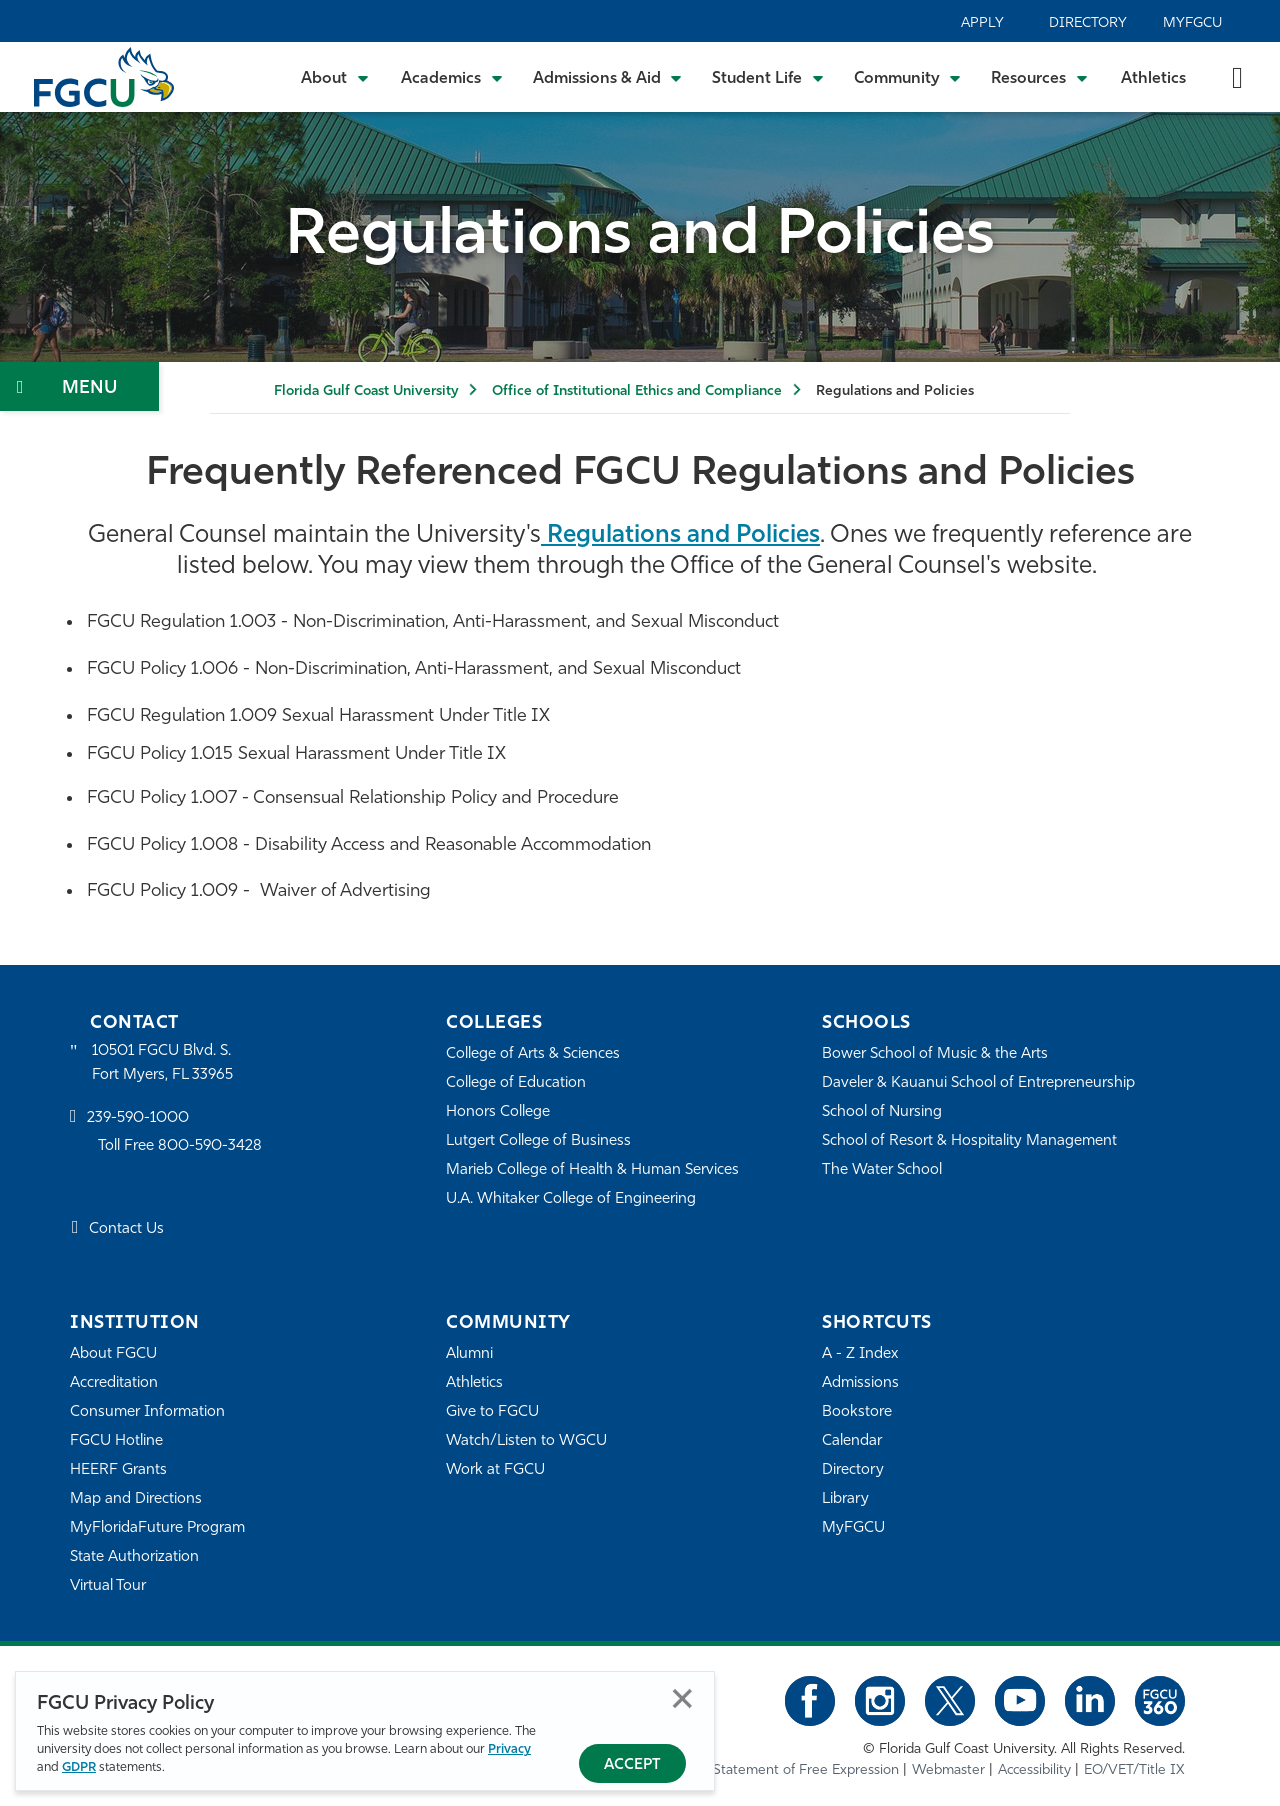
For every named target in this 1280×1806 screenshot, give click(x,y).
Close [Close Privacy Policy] (682, 1698)
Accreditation (114, 1383)
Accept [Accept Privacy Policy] (632, 1765)
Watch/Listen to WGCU (526, 1441)
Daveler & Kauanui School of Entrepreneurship (978, 1083)
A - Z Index (860, 1354)
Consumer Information (147, 1412)
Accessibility (1034, 1770)
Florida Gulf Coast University (366, 391)
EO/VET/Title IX (1134, 1770)
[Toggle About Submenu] (336, 77)
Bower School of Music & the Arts (935, 1054)
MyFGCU (1192, 23)
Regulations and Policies (680, 536)
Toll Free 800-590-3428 (180, 1146)
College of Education (516, 1083)
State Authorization (134, 1557)
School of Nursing (882, 1112)
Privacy (509, 1749)
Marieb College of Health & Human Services (592, 1170)
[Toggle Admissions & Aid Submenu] (608, 77)
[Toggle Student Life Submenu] (768, 77)
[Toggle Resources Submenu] (1039, 77)
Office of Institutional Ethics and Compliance (637, 391)
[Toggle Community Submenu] (908, 77)
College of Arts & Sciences (533, 1054)
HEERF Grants (118, 1470)
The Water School (882, 1170)
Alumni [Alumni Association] (469, 1354)
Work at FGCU (495, 1470)
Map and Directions (136, 1499)
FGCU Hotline (116, 1441)
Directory (1088, 23)
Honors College (498, 1112)
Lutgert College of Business (538, 1141)
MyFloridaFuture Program (157, 1528)
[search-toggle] (1237, 76)
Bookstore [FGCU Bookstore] (857, 1412)
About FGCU (113, 1354)
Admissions (860, 1383)
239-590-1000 (138, 1118)
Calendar (852, 1441)
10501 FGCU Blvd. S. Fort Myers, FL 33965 (162, 1063)
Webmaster (948, 1770)
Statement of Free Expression (806, 1770)
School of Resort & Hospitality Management (969, 1141)
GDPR (79, 1767)
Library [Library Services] (845, 1499)
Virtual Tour (108, 1586)
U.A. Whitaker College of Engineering (571, 1199)
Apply (982, 23)
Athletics (1153, 79)
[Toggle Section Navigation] (79, 386)
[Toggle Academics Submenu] (452, 77)
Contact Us (126, 1229)
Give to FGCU (492, 1412)
